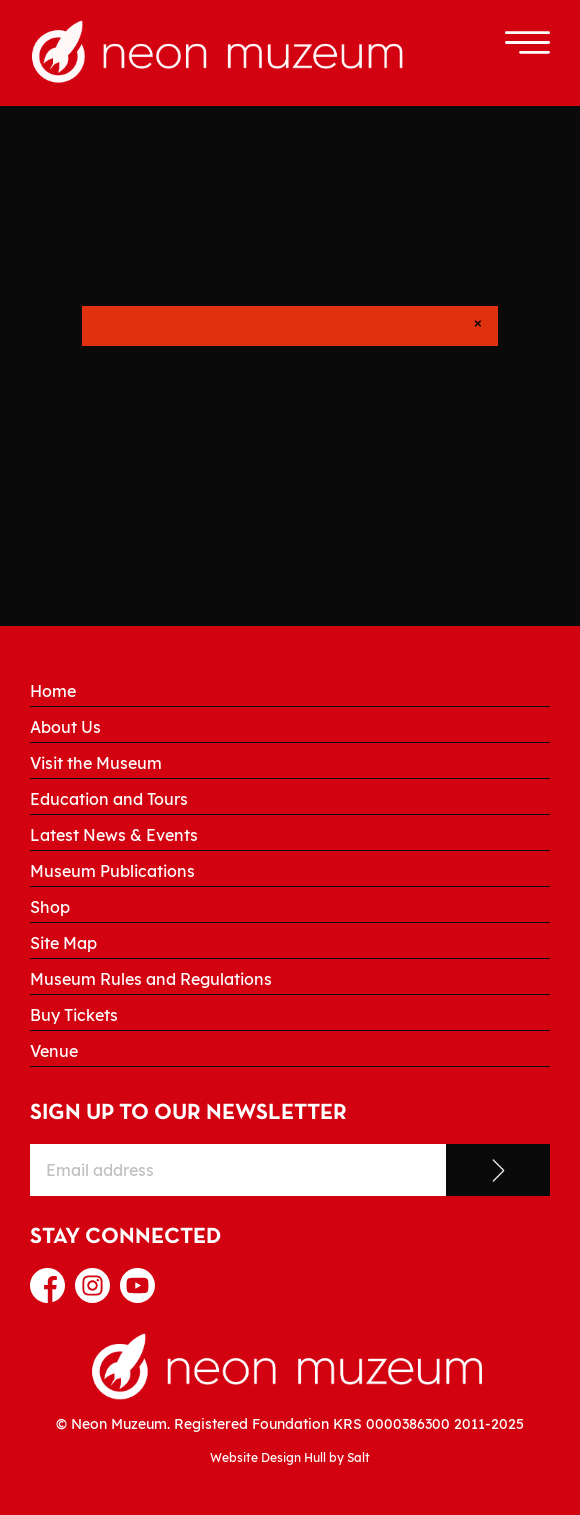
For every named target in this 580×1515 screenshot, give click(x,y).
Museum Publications (112, 871)
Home (53, 691)
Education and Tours (109, 799)
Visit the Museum (96, 763)
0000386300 (408, 1423)
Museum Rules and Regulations (151, 979)
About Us (65, 727)
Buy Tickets (74, 1015)
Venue (54, 1051)
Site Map (63, 943)
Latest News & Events (114, 835)
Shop (50, 907)
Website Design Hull (268, 1457)
